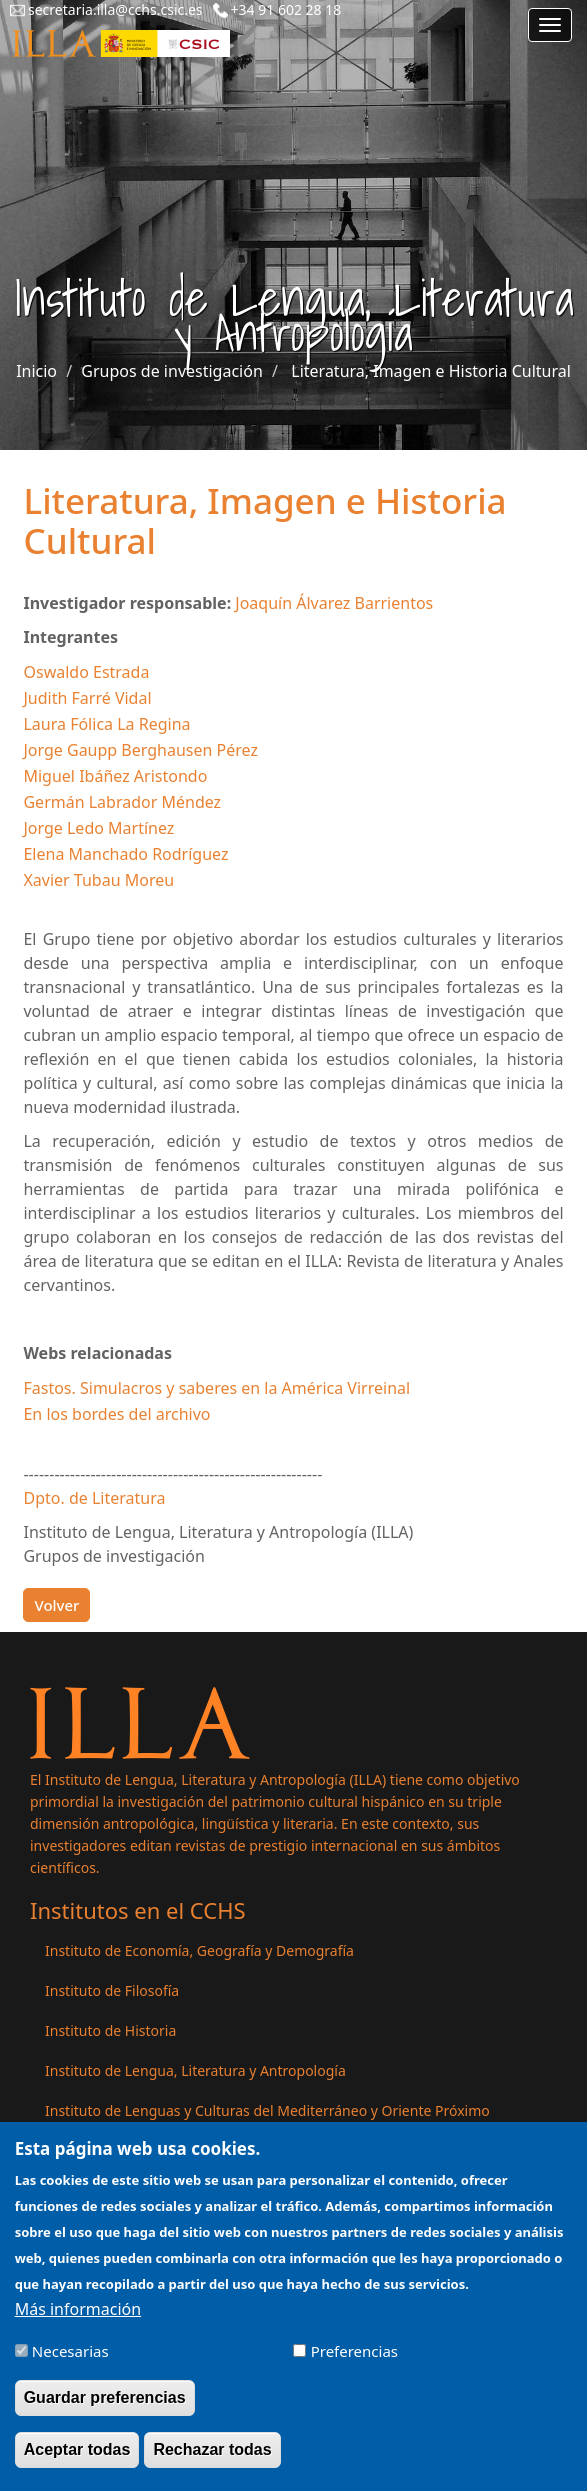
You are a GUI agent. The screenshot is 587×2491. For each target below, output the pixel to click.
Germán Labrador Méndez (122, 802)
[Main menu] (550, 25)
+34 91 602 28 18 (286, 9)
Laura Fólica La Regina (106, 724)
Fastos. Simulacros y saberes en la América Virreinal (216, 1388)
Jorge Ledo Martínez (98, 828)
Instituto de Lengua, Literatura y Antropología (195, 2070)
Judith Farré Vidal (87, 698)
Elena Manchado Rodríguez (125, 854)
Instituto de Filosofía (112, 1990)
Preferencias (354, 2366)
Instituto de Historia (110, 2030)
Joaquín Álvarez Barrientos (334, 603)
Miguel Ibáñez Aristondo (115, 776)
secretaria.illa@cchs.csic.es (115, 9)
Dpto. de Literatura (94, 1498)
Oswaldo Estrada (86, 672)
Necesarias (70, 2366)
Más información (78, 2324)
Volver (56, 1605)
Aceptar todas (77, 2464)
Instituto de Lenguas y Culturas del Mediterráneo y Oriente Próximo (267, 2110)
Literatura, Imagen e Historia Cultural (431, 371)
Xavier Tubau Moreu (98, 880)
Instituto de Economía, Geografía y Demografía (199, 1950)
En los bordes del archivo (116, 1414)
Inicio (36, 371)
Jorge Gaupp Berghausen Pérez (140, 750)
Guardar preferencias (105, 2412)
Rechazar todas (212, 2464)
